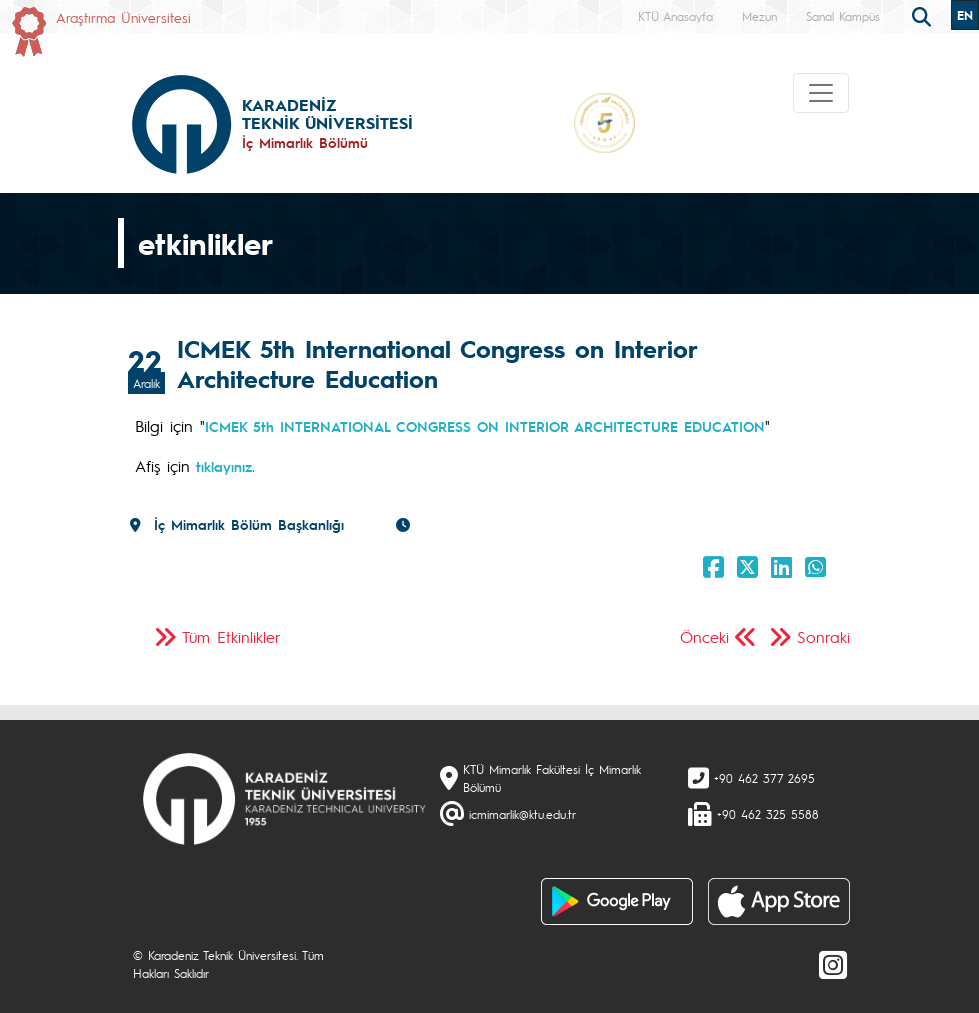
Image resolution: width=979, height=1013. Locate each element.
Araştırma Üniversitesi (123, 17)
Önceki (704, 636)
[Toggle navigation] (821, 93)
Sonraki (823, 636)
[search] (924, 15)
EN (965, 15)
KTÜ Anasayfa (675, 16)
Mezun (759, 16)
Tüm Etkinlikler (231, 636)
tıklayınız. (222, 466)
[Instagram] (833, 964)
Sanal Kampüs (843, 16)
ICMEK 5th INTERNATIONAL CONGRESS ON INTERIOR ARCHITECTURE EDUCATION (485, 426)
